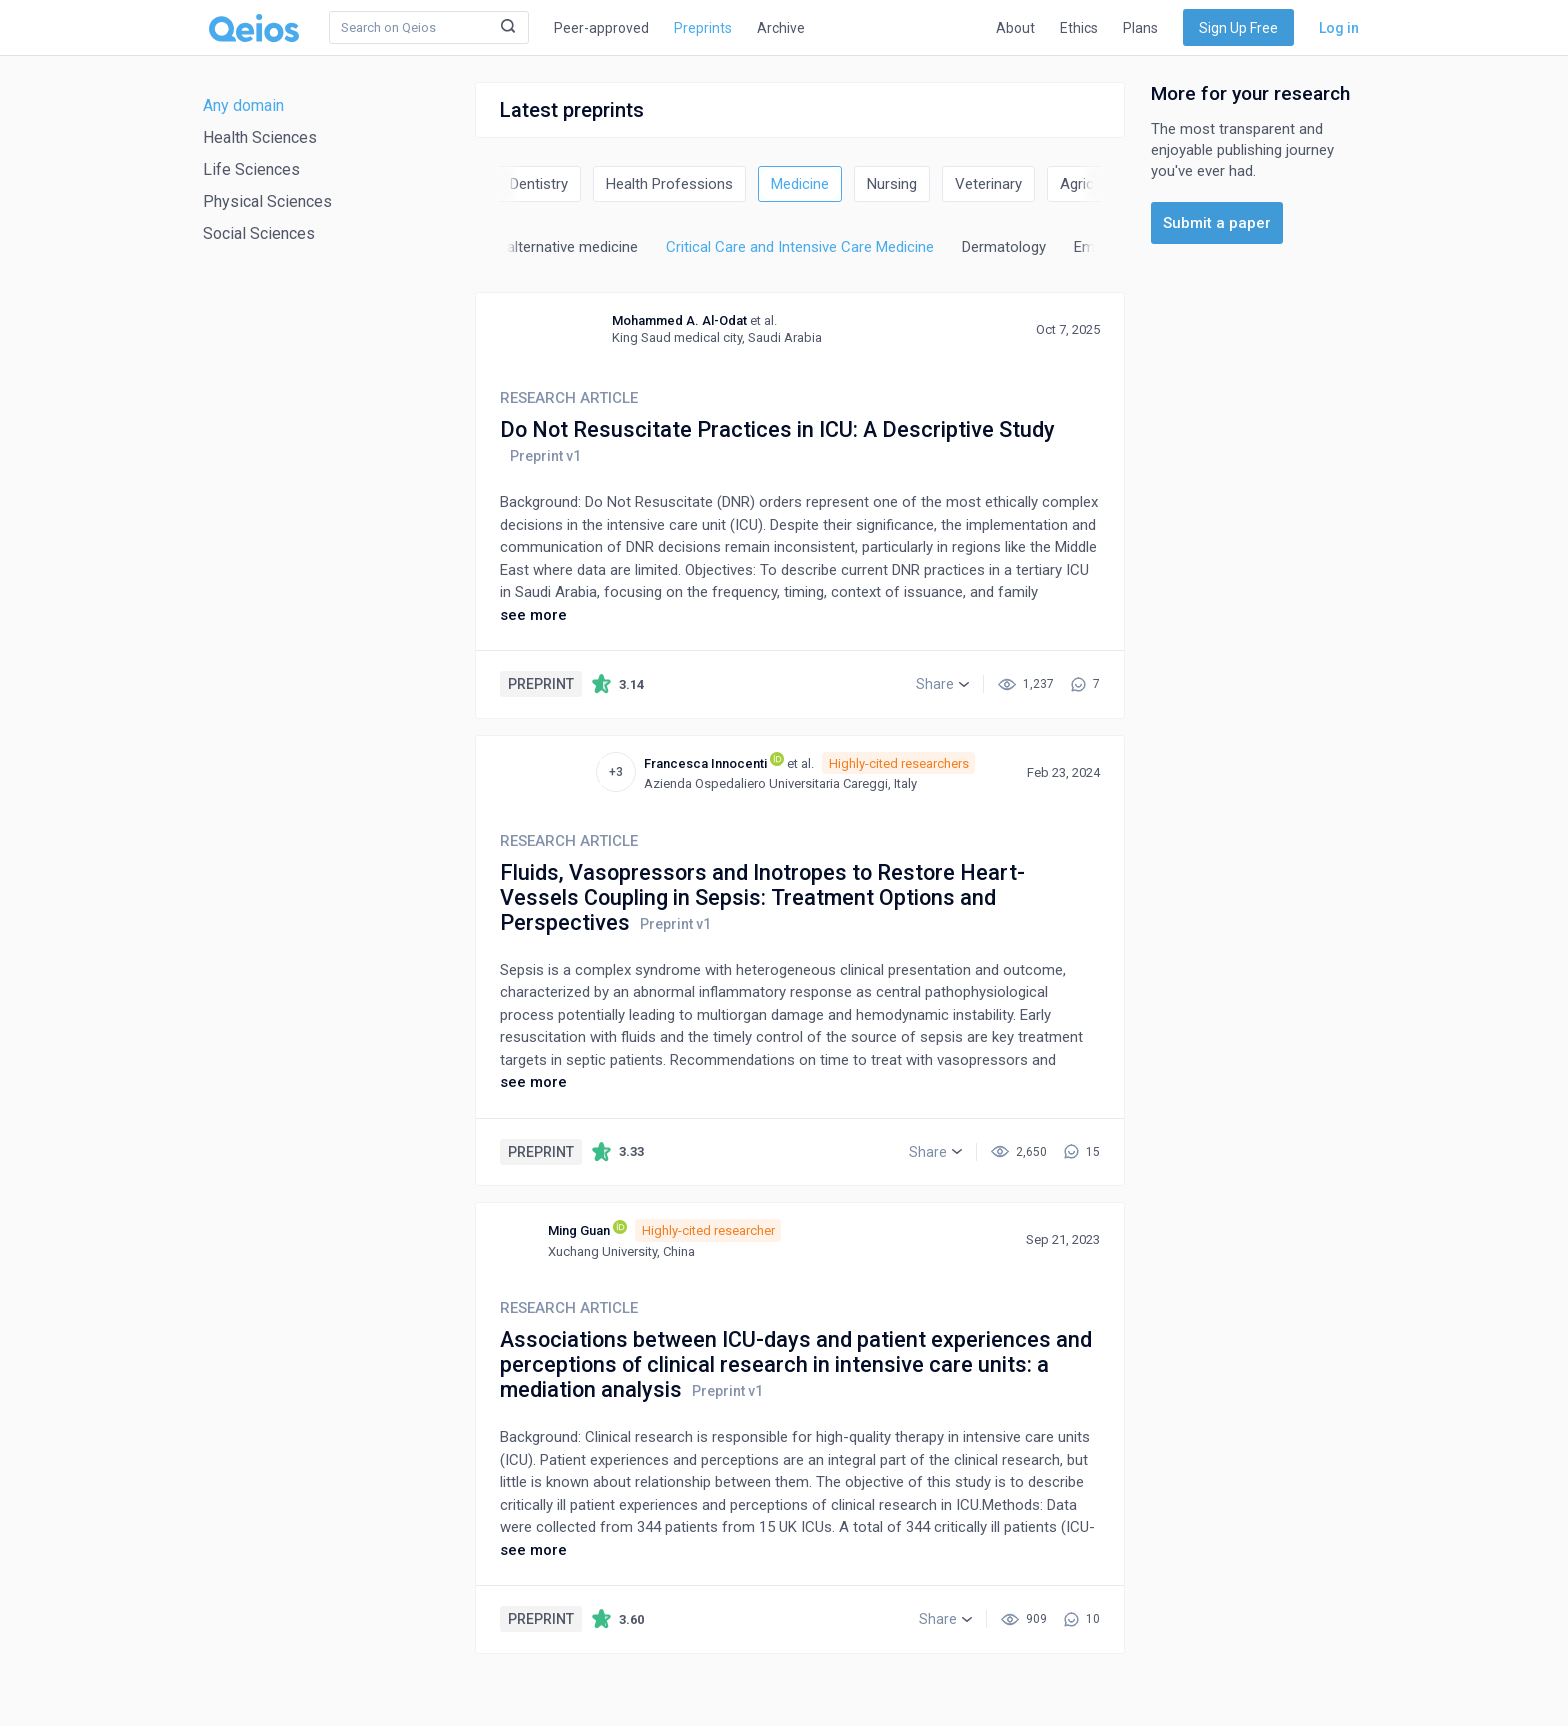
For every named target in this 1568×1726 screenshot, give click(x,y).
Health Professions (669, 184)
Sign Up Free (1238, 28)
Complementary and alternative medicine (504, 247)
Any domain (243, 105)
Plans (1140, 28)
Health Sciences (260, 137)
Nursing (892, 184)
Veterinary (988, 184)
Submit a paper (1217, 223)
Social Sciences (259, 233)
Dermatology (1004, 247)
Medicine (800, 184)
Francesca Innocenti (705, 763)
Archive (781, 28)
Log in (1339, 28)
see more (533, 615)
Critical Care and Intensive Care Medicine (800, 247)
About (1015, 28)
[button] (942, 684)
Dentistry (539, 184)
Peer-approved (601, 28)
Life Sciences (251, 169)
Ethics (1079, 28)
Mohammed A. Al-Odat (679, 320)
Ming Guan (579, 1230)
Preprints (703, 28)
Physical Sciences (267, 201)
